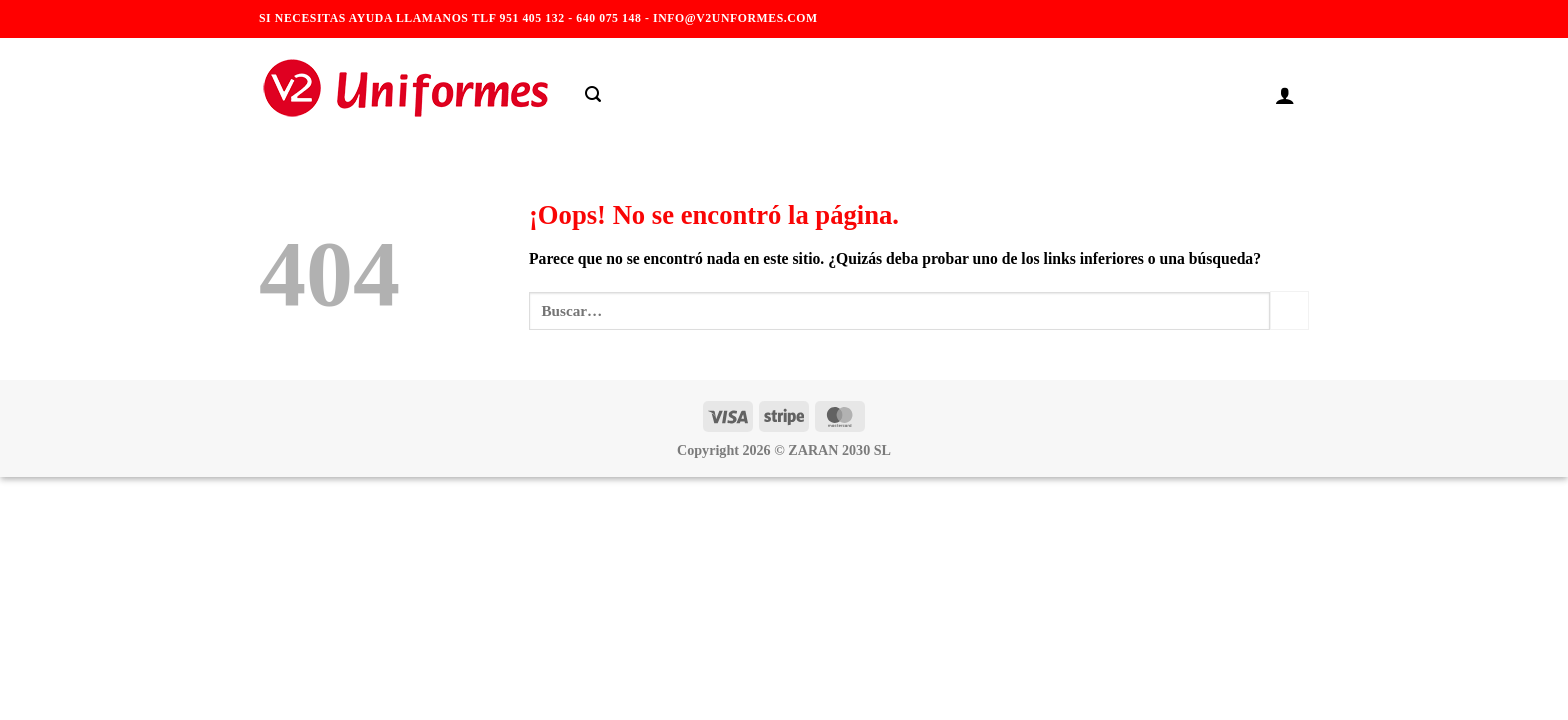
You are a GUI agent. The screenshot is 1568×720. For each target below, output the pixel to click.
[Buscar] (593, 94)
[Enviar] (1289, 310)
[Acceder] (1285, 95)
